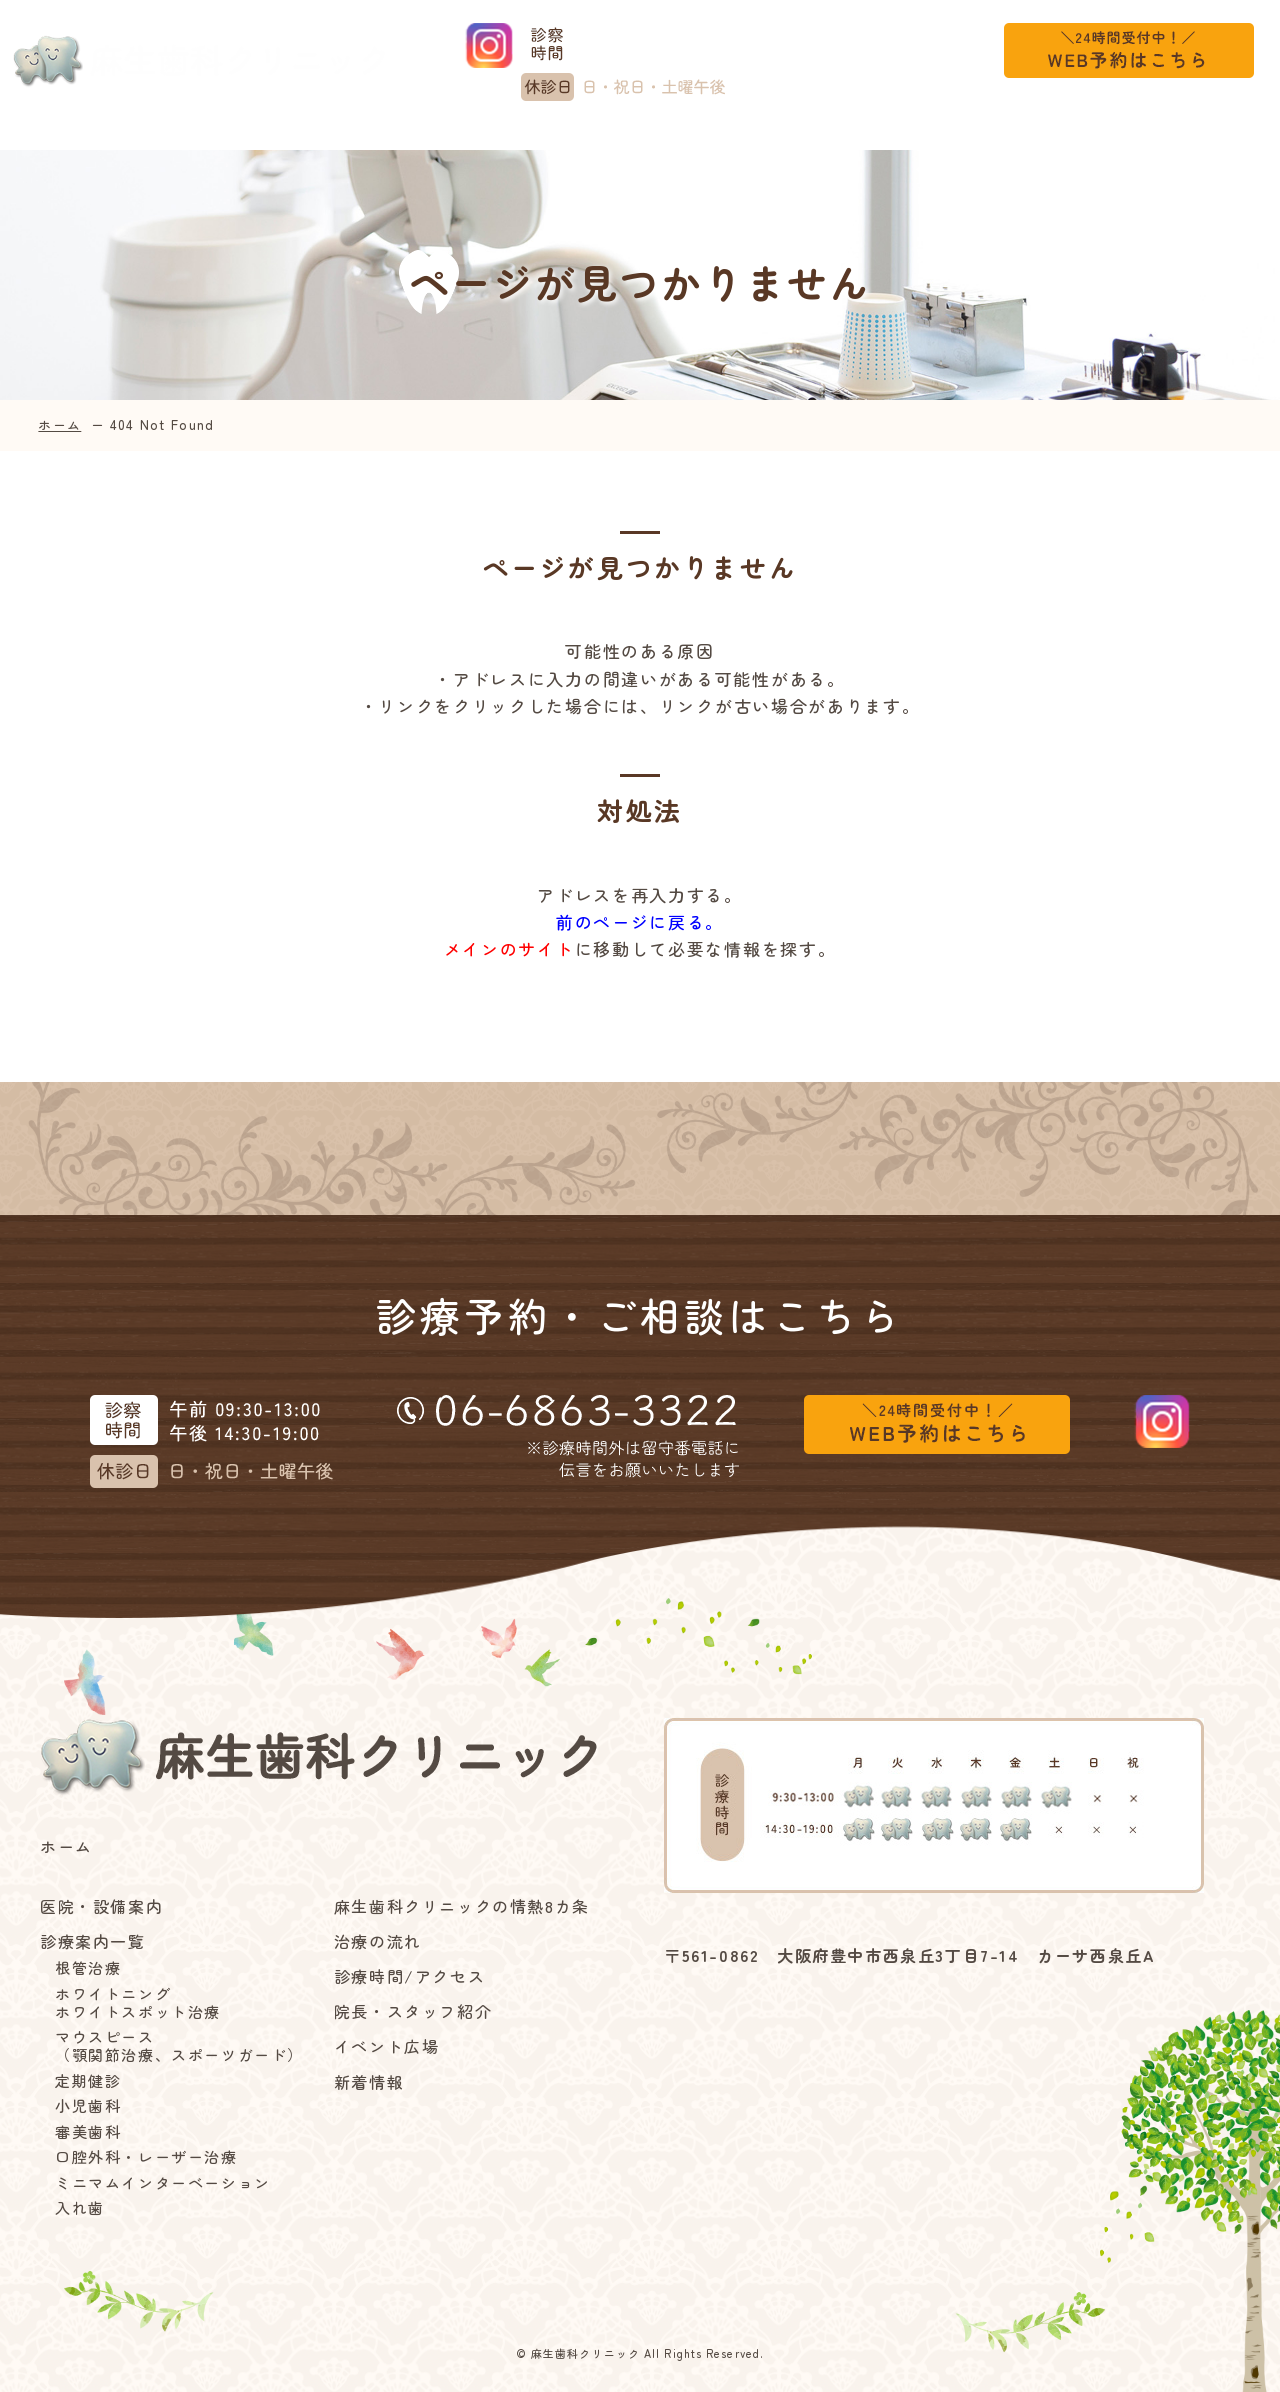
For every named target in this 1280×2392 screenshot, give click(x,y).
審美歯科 (88, 2132)
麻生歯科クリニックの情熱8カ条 (535, 139)
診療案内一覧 (318, 139)
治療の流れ (734, 139)
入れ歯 (80, 2208)
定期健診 (88, 2081)
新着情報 (1149, 139)
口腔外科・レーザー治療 (146, 2157)
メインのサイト (509, 948)
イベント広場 (1035, 139)
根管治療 (88, 1968)
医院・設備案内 (166, 139)
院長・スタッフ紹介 (413, 2011)
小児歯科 (88, 2106)
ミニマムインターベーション (163, 2183)
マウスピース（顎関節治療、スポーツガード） (179, 2046)
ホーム (52, 139)
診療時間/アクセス (879, 139)
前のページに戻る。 (640, 921)
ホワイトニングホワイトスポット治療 (138, 2003)
